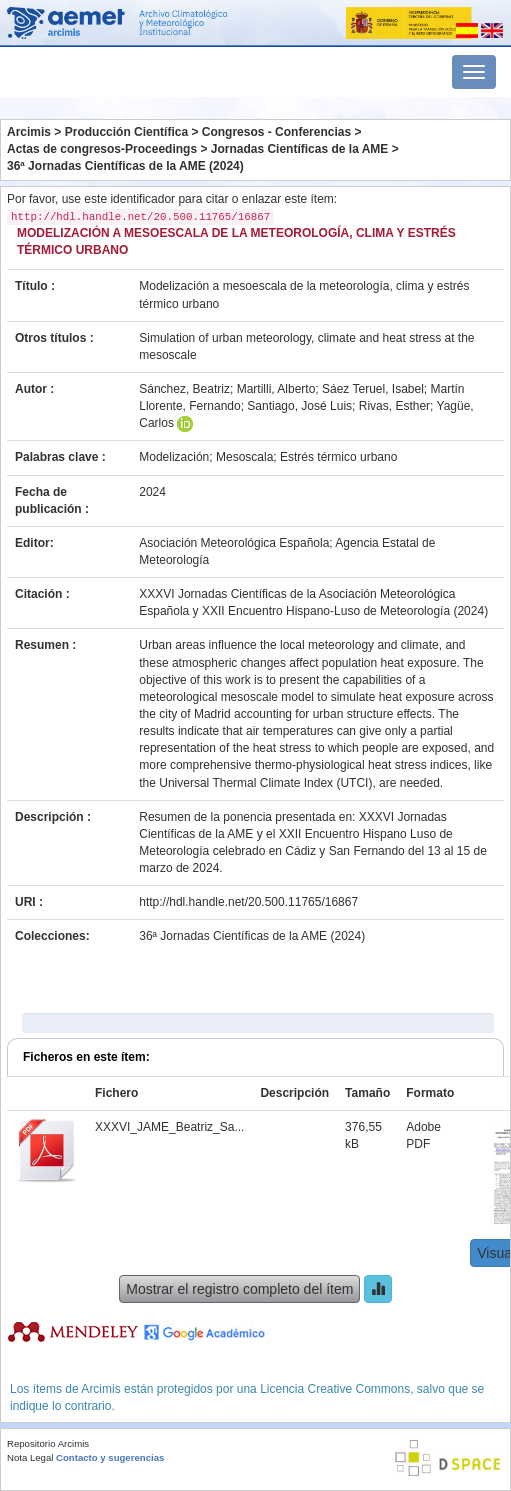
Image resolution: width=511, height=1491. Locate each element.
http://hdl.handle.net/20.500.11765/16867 (248, 902)
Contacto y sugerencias (110, 1457)
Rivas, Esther (394, 406)
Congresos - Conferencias (276, 132)
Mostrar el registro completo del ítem (239, 1289)
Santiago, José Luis (299, 406)
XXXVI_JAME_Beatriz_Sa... (169, 1127)
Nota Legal (30, 1457)
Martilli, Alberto (276, 389)
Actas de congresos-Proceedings (102, 149)
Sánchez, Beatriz (184, 389)
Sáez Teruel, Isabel (373, 389)
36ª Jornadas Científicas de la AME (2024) (125, 166)
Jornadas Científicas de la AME (300, 149)
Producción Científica (126, 132)
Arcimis (29, 132)
